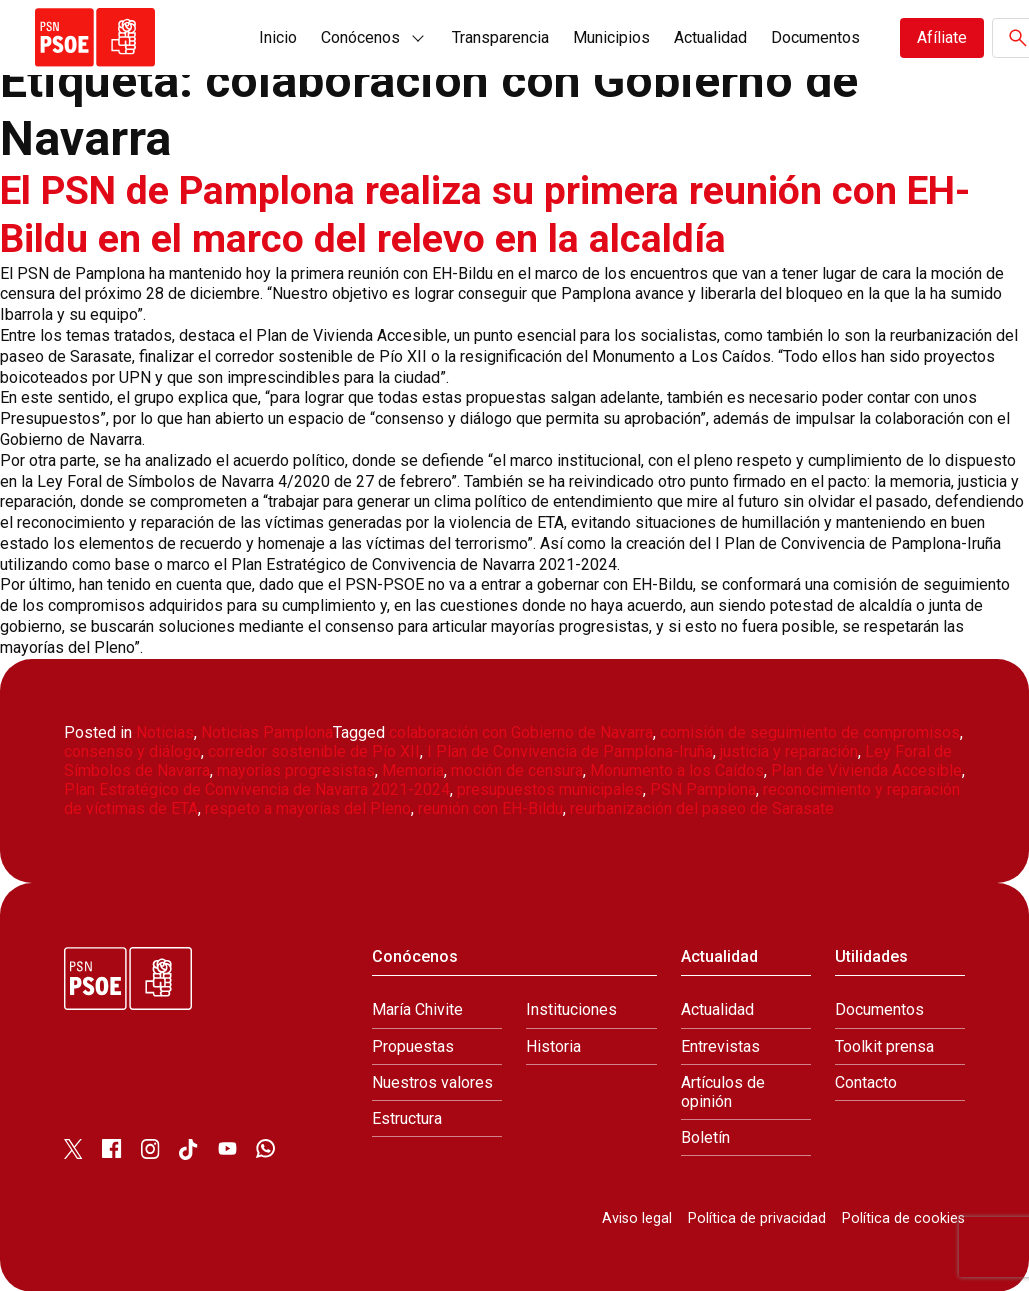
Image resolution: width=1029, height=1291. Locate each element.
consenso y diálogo (132, 751)
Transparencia (500, 37)
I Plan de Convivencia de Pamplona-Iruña (570, 751)
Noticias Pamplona (267, 731)
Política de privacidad (757, 1218)
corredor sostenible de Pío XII (314, 751)
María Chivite (417, 1009)
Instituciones (571, 1009)
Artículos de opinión (723, 1091)
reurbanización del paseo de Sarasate (702, 808)
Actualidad (710, 37)
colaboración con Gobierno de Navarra (521, 731)
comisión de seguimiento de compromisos (810, 731)
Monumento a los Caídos (677, 770)
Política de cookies (903, 1218)
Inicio (278, 37)
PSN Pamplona (703, 789)
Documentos (815, 37)
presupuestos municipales (550, 789)
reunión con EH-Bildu (490, 808)
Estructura (407, 1118)
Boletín (705, 1137)
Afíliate (942, 37)
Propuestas (413, 1045)
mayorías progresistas (296, 770)
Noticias (165, 731)
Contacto (866, 1081)
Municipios (611, 37)
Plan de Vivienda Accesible (866, 770)
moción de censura (517, 770)
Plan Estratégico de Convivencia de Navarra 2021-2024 (257, 789)
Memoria (413, 770)
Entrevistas (720, 1045)
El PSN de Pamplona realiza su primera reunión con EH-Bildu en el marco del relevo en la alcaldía (494, 214)
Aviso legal (637, 1218)
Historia (553, 1045)
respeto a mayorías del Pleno (308, 808)
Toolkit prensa (884, 1045)
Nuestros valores (432, 1081)
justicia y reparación (789, 751)
